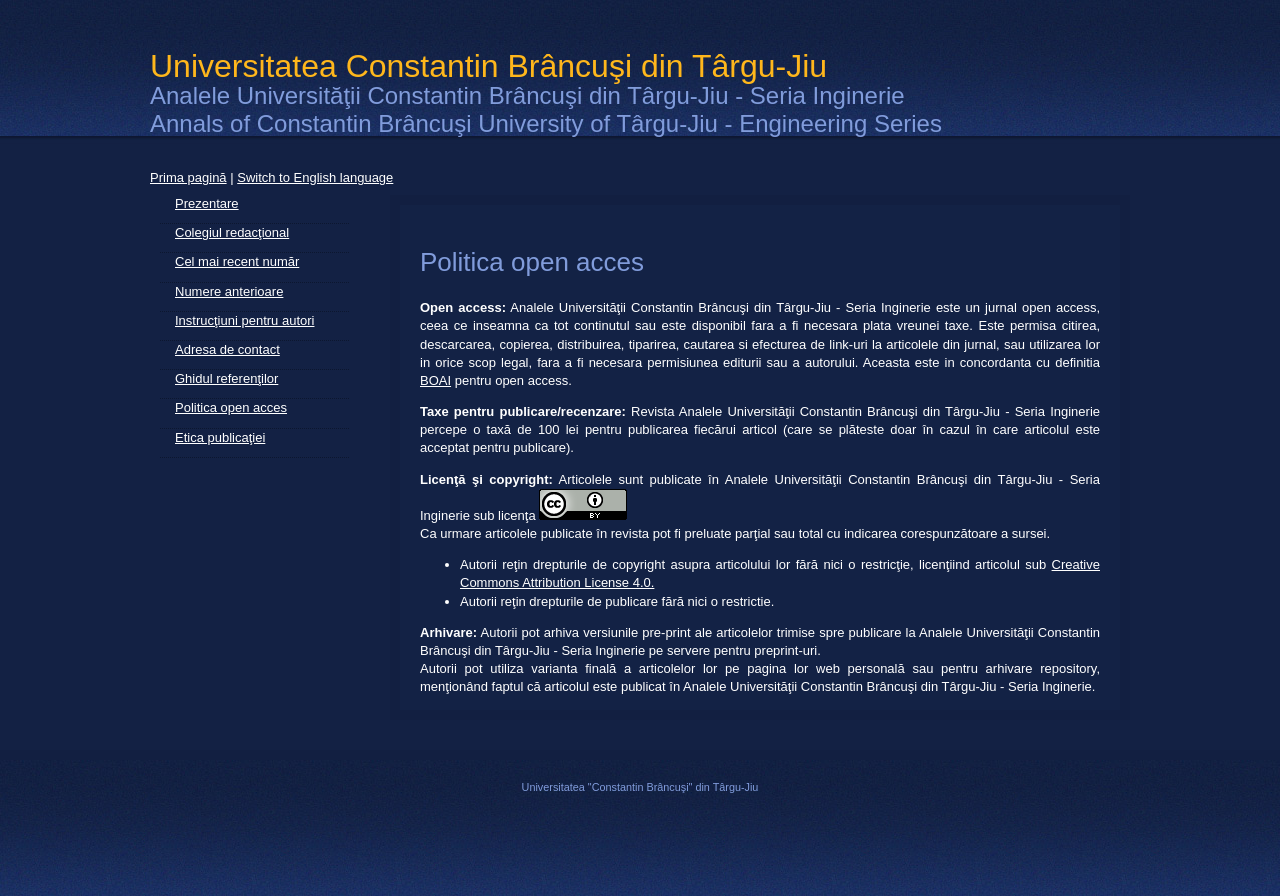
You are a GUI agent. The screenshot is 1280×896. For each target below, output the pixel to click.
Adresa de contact (227, 349)
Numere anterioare (229, 291)
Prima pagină (188, 177)
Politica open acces (231, 407)
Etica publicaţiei (220, 437)
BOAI (435, 380)
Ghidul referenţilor (226, 378)
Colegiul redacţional (232, 232)
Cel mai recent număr (237, 261)
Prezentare (207, 203)
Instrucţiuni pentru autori (244, 320)
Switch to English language (315, 177)
